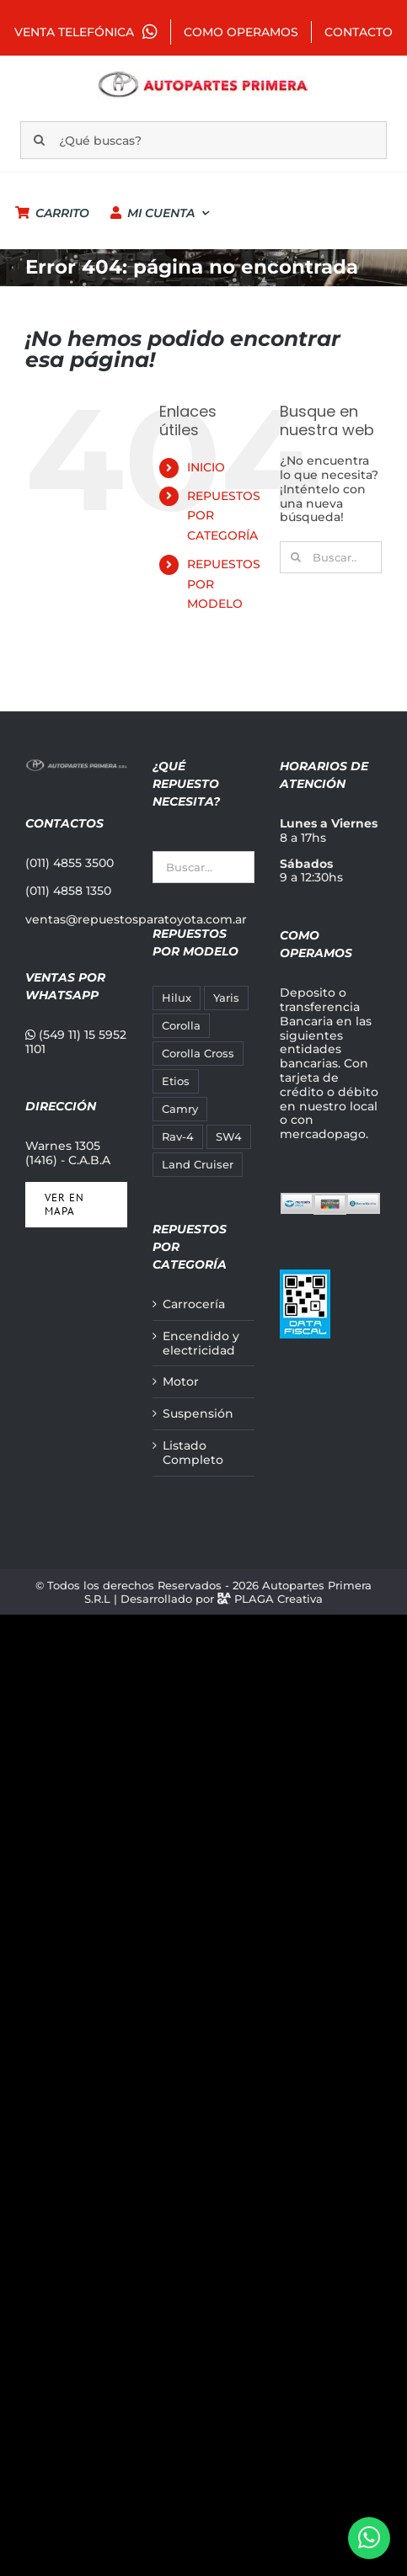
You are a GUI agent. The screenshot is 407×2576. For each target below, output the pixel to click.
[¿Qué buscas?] (203, 140)
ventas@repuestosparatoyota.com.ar (136, 919)
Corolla (181, 1025)
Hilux (176, 998)
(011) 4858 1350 (68, 890)
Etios (176, 1081)
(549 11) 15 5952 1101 (75, 1041)
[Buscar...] (331, 557)
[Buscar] (39, 140)
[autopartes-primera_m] (203, 74)
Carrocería (194, 1304)
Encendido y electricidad (201, 1343)
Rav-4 (178, 1137)
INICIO (206, 467)
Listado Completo (193, 1453)
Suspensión (198, 1414)
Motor (181, 1382)
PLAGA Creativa (278, 1598)
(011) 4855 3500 (69, 862)
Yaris (226, 998)
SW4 (229, 1137)
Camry (180, 1109)
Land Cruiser (197, 1164)
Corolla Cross (198, 1053)
